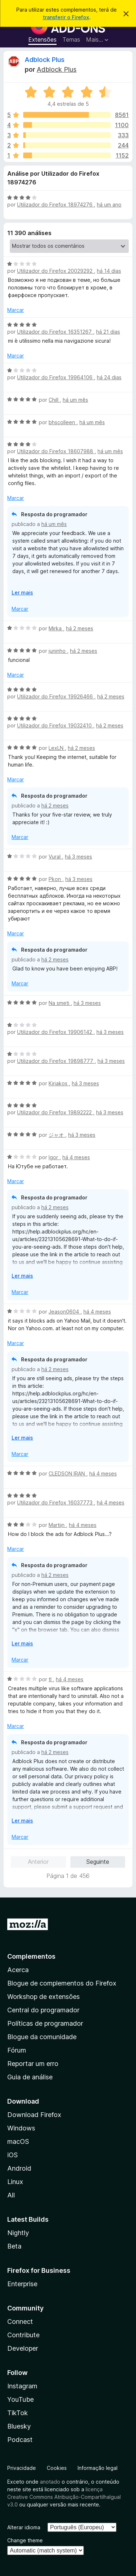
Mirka (56, 628)
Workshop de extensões (43, 1996)
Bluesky (19, 2426)
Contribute (23, 2335)
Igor (54, 1157)
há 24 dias (109, 377)
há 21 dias (108, 332)
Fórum (16, 2050)
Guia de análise (30, 2077)
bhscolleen (63, 422)
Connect (20, 2321)
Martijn (57, 1525)
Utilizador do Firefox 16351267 (55, 332)
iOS (12, 2155)
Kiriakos (59, 1083)
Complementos (31, 1956)
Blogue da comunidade (42, 2037)
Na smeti (60, 1003)
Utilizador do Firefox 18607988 (56, 451)
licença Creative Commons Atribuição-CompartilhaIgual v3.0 (64, 2497)
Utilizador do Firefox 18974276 (55, 204)
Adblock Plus (45, 59)
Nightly (18, 2233)
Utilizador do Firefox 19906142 (55, 1032)
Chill (54, 400)
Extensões (42, 39)
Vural (55, 856)
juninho (58, 651)
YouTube (20, 2399)
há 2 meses (79, 628)
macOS (18, 2141)
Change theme (25, 2540)
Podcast (20, 2439)
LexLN (57, 748)
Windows (21, 2128)
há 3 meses (78, 856)
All (11, 2195)
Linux (15, 2181)
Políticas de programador (45, 2023)
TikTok (17, 2413)
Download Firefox (34, 2114)
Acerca (18, 1970)
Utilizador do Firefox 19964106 (55, 377)
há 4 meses (76, 1157)
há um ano (109, 204)
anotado (50, 2482)
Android (19, 2168)
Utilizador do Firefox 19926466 (55, 696)
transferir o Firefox (66, 17)
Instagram (22, 2386)
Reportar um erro (32, 2063)
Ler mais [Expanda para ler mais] (22, 592)
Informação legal (98, 2468)
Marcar (15, 310)
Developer (22, 2348)
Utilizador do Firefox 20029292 (55, 271)
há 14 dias (109, 271)
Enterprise (22, 2284)
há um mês (75, 400)
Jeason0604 (65, 1311)
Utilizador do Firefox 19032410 (55, 725)
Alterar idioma (23, 2527)
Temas (71, 39)
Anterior (38, 1861)
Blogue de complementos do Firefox (61, 1983)
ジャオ (57, 1135)
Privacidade (21, 2468)
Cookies (57, 2468)
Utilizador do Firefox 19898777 (56, 1061)
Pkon (55, 879)
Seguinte (97, 1861)
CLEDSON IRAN (67, 1473)
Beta (14, 2246)
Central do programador (43, 2010)
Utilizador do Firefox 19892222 (55, 1112)
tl (51, 1679)
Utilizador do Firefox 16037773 (55, 1502)
